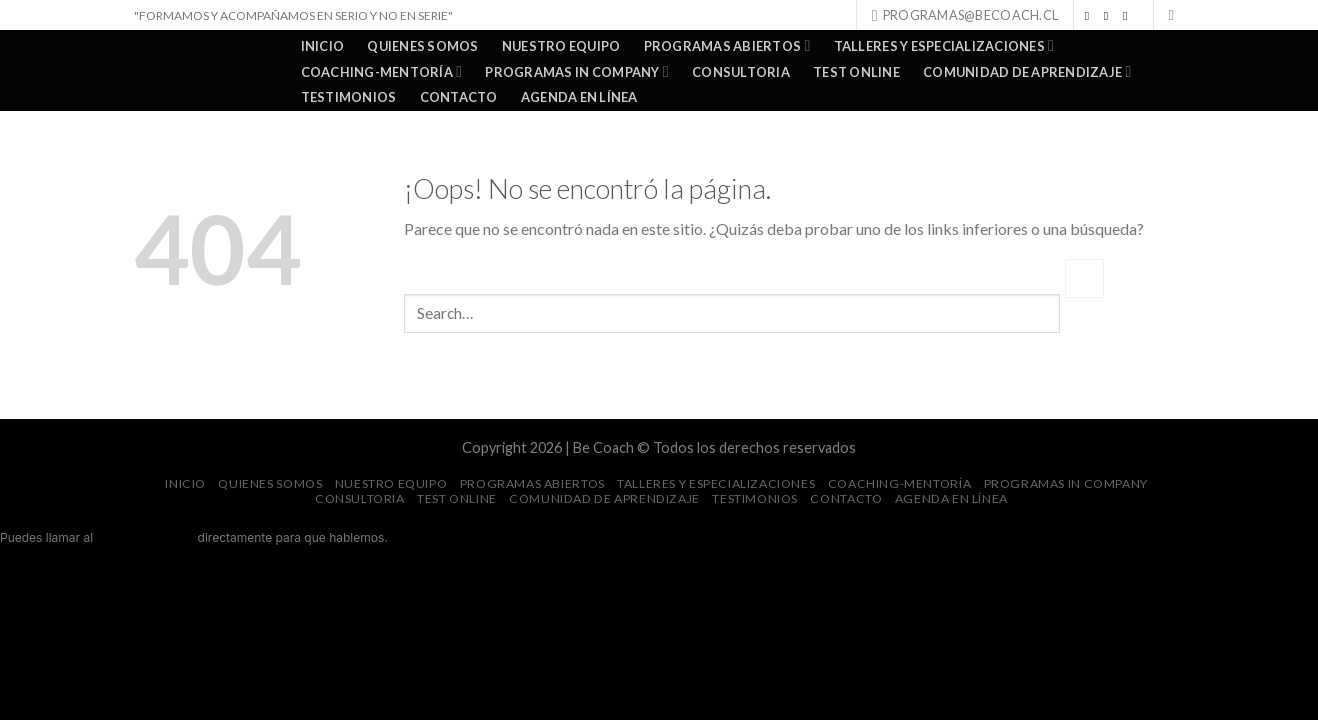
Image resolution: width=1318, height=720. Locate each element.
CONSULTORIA (741, 72)
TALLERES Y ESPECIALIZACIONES (944, 45)
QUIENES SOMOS (422, 46)
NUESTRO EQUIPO (561, 46)
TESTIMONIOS (349, 97)
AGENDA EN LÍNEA (579, 97)
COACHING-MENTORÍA (382, 71)
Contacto (459, 97)
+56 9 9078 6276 (146, 537)
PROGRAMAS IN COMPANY (576, 71)
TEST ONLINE (856, 72)
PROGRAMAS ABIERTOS (727, 45)
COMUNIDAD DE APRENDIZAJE (1027, 71)
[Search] (1176, 15)
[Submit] (1084, 278)
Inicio (323, 46)
